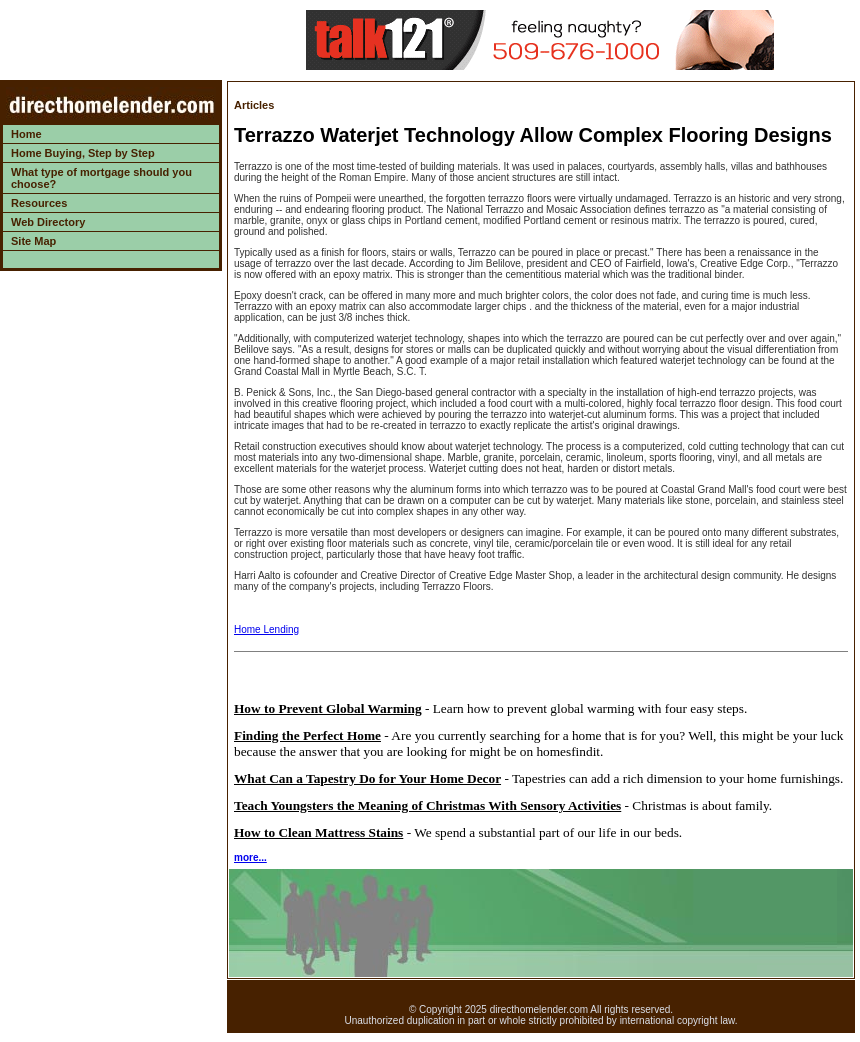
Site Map (33, 241)
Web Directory (48, 222)
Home (26, 134)
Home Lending (266, 629)
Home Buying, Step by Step (83, 153)
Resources (39, 203)
